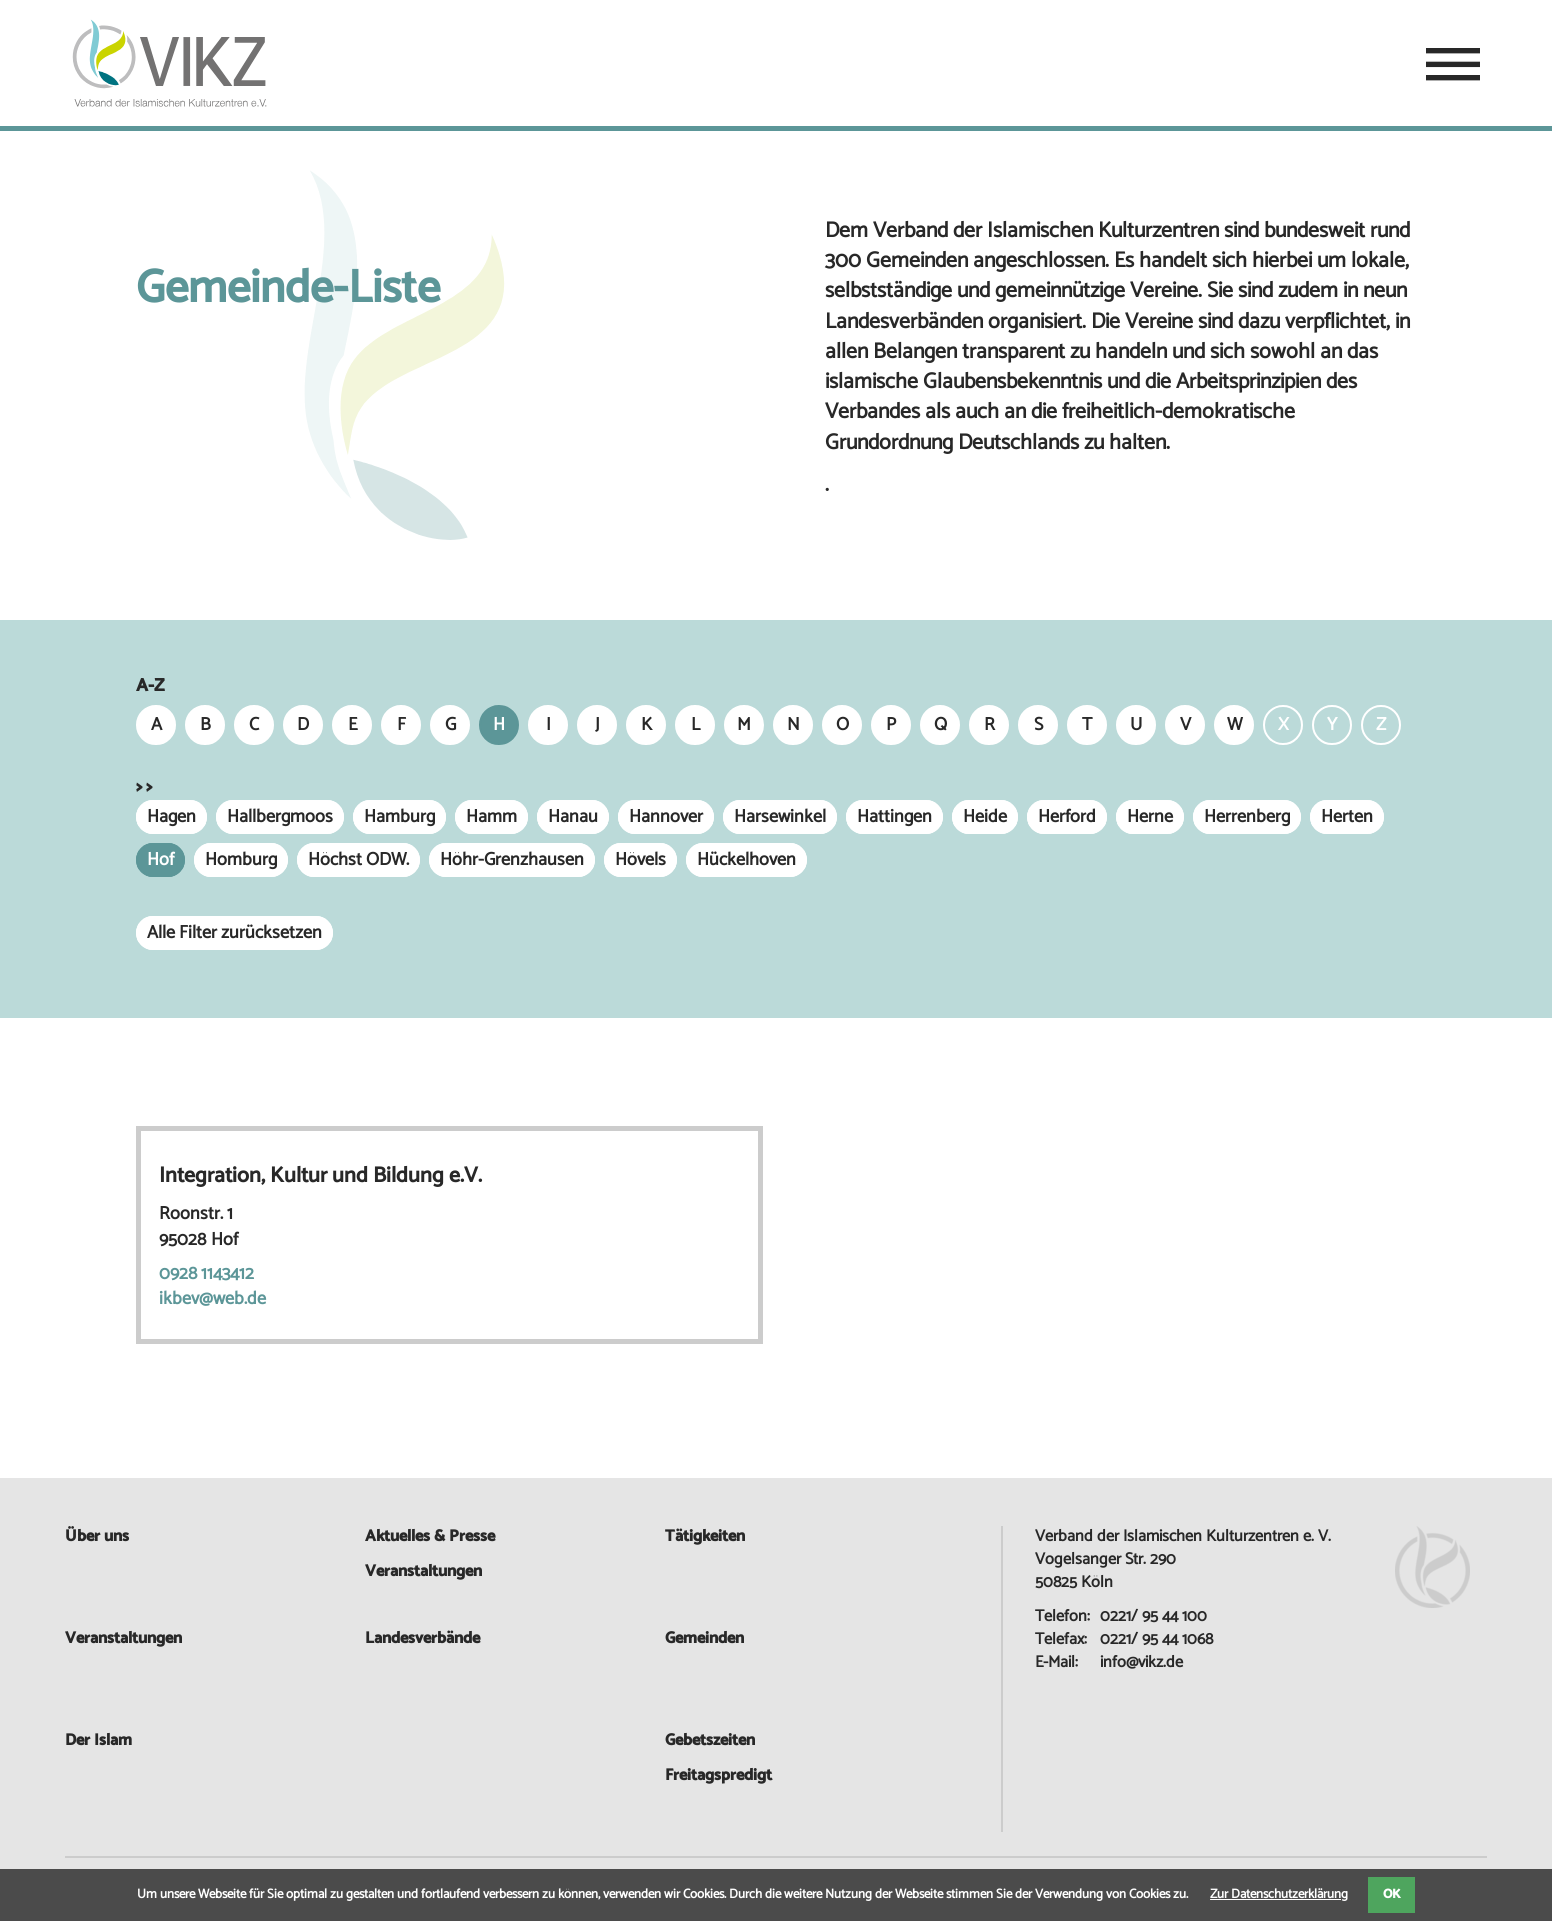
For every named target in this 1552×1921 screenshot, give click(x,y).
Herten (1347, 817)
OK (1391, 1894)
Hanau (573, 817)
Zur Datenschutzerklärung (1279, 1894)
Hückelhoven (746, 860)
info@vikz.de (1141, 1662)
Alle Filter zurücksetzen (234, 933)
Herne (1150, 817)
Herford (1067, 817)
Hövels (640, 860)
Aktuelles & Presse (430, 1536)
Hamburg (399, 817)
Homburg (241, 860)
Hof (160, 860)
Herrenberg (1247, 817)
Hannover (666, 817)
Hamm (491, 817)
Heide (985, 817)
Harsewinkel (780, 817)
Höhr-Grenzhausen (512, 860)
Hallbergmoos (280, 817)
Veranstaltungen (123, 1638)
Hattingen (894, 817)
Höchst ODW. (358, 860)
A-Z (150, 686)
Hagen (171, 817)
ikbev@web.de (212, 1299)
